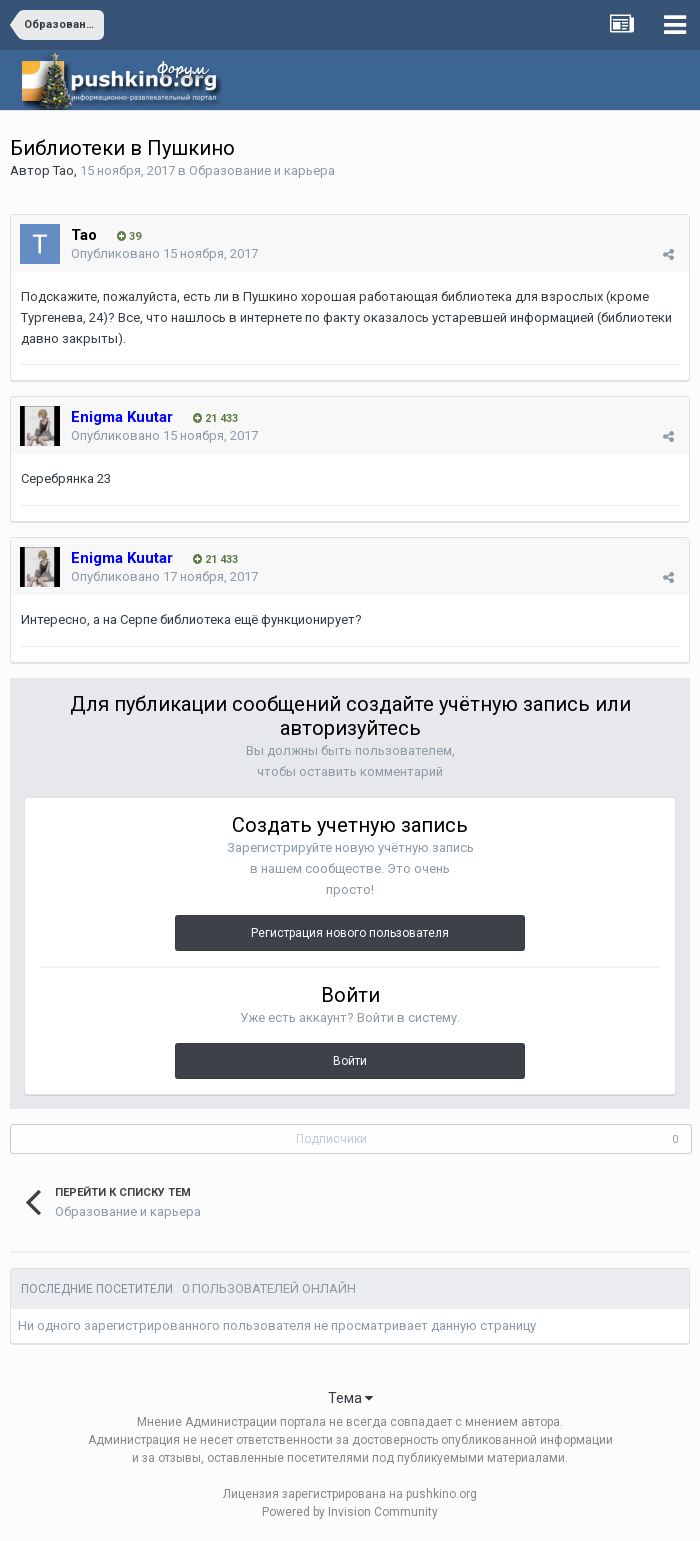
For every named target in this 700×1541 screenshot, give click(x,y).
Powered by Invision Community (350, 1512)
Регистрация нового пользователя (350, 933)
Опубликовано (164, 253)
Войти (350, 1061)
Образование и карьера (262, 170)
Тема (350, 1398)
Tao (63, 170)
